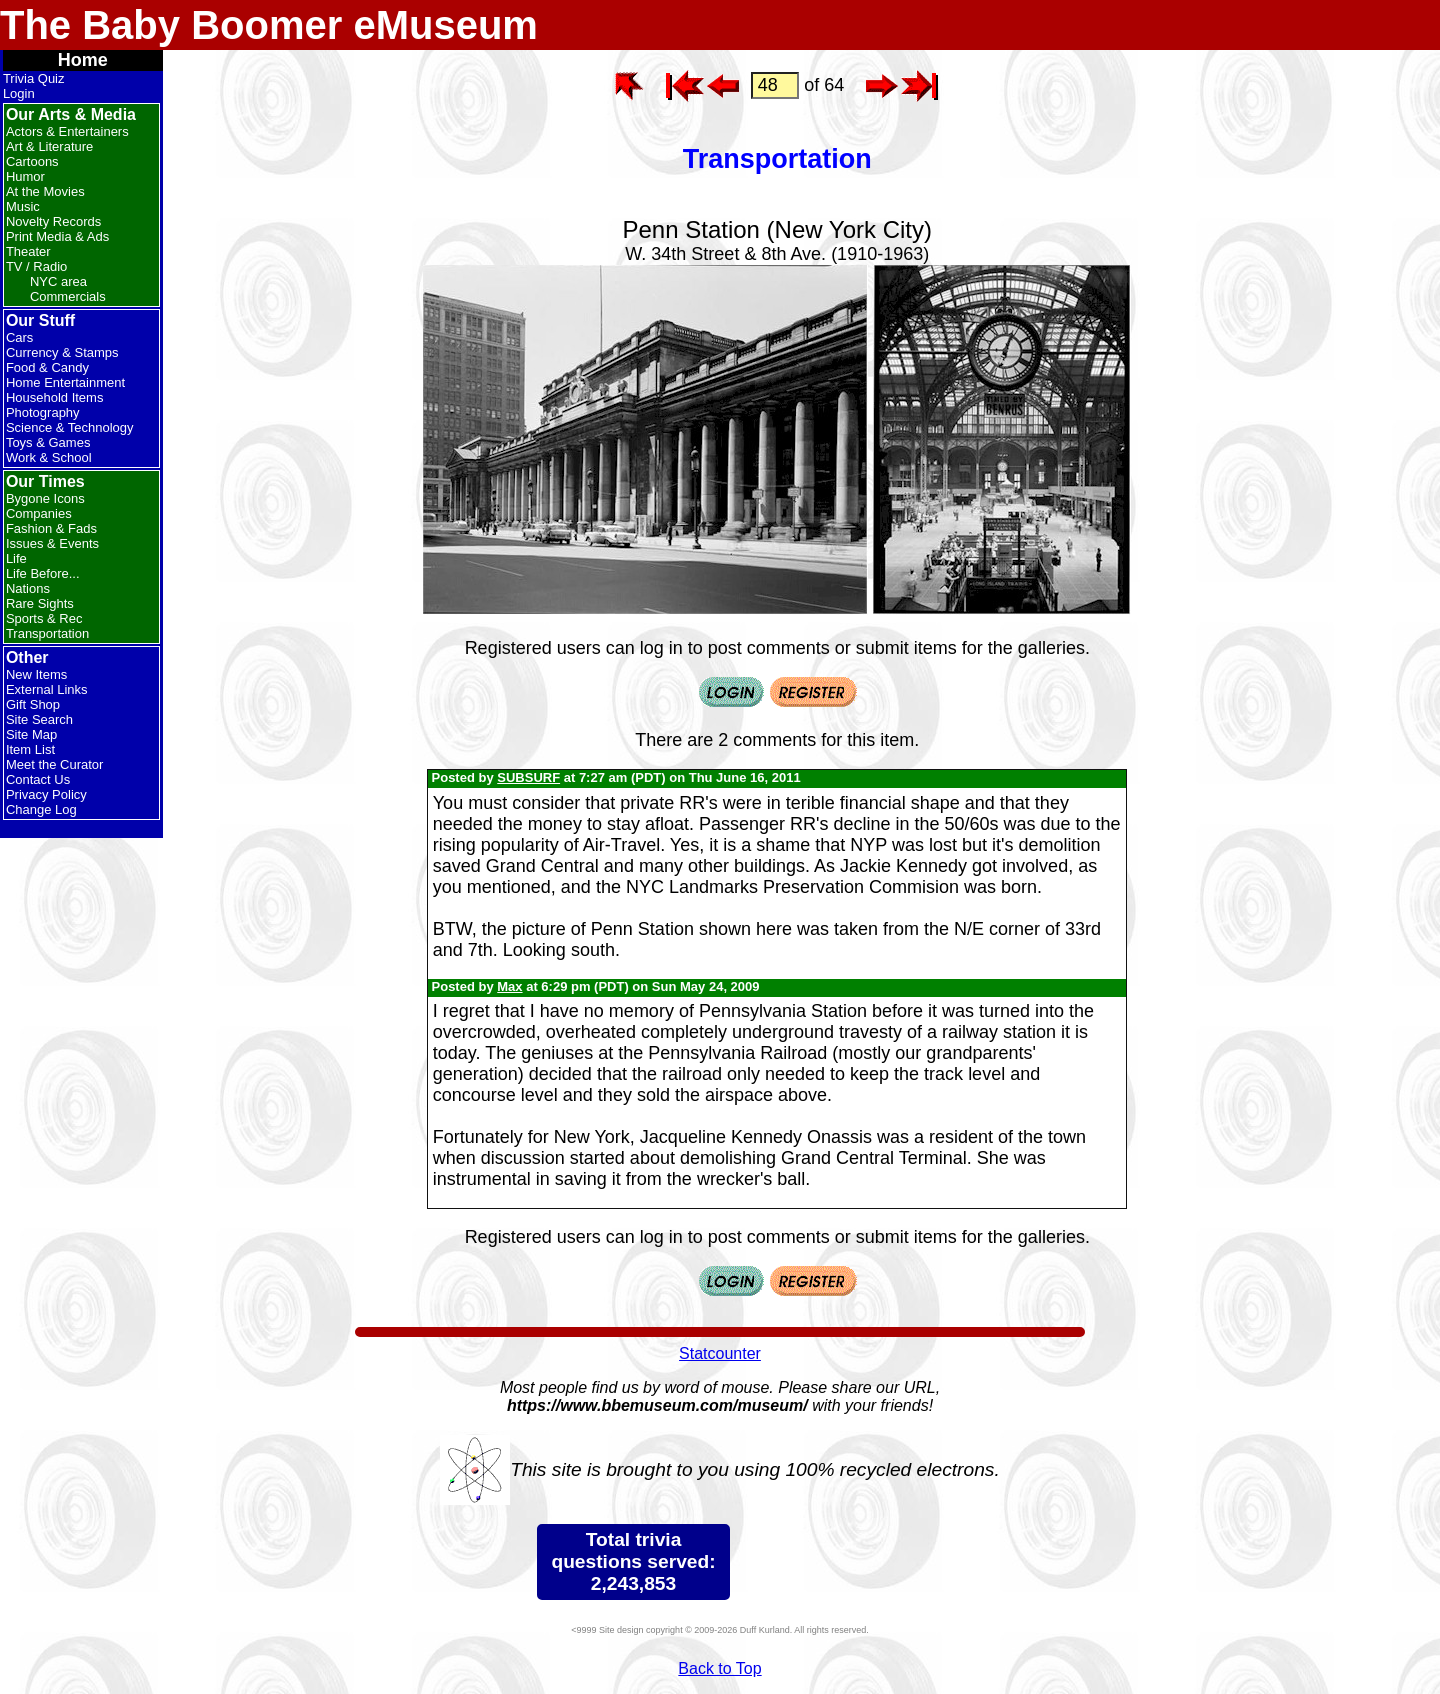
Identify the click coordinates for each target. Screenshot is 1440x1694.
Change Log (41, 809)
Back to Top (719, 1668)
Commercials (68, 296)
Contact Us (38, 779)
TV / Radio (36, 266)
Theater (28, 251)
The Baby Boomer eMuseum (269, 25)
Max (509, 986)
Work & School (49, 457)
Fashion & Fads (51, 528)
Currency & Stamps (62, 352)
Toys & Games (48, 442)
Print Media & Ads (57, 236)
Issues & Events (52, 543)
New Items (36, 674)
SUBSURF (528, 777)
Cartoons (32, 161)
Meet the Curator (55, 764)
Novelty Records (53, 221)
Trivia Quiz (34, 78)
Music (23, 206)
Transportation (47, 633)
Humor (25, 176)
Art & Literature (49, 146)
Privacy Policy (46, 794)
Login (19, 93)
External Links (47, 689)
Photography (43, 412)
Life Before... (43, 573)
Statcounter (720, 1353)
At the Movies (45, 191)
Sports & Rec (44, 618)
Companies (39, 513)
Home (83, 60)
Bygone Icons (45, 498)
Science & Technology (70, 427)
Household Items (55, 397)
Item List (30, 749)
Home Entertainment (65, 382)
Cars (19, 337)
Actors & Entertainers (67, 131)
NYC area (58, 281)
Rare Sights (40, 603)
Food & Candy (47, 367)
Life (16, 558)
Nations (28, 588)
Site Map (31, 734)
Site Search (39, 719)
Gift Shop (33, 704)
